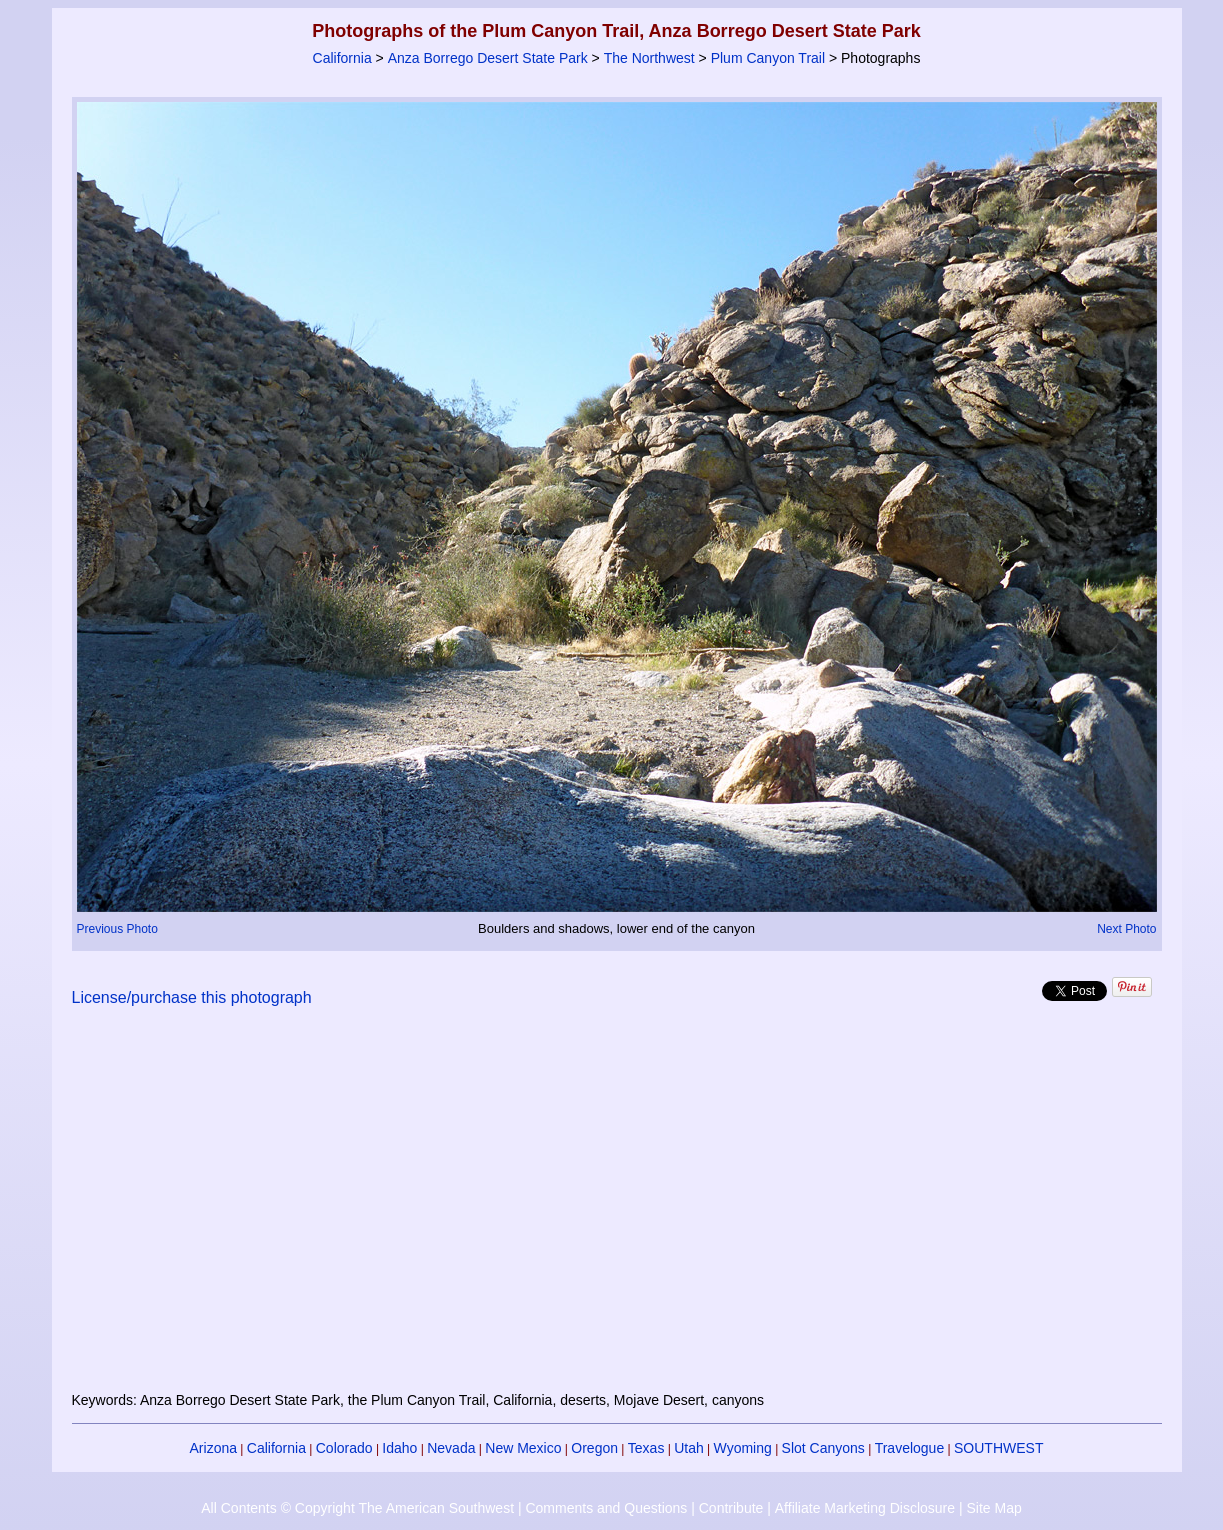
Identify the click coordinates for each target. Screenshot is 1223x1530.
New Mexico (523, 1448)
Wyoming (743, 1448)
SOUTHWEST (998, 1448)
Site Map (993, 1508)
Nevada (451, 1448)
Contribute (731, 1508)
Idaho (399, 1448)
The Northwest (649, 58)
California (342, 58)
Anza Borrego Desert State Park (488, 58)
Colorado (344, 1448)
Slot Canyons (823, 1448)
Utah (689, 1448)
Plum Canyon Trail (768, 58)
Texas (646, 1448)
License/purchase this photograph (192, 997)
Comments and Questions (606, 1508)
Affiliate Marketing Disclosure (865, 1508)
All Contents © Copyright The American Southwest (357, 1508)
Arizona (213, 1448)
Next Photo (1126, 929)
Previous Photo (117, 929)
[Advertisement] (617, 1211)
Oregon (594, 1448)
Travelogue (910, 1448)
